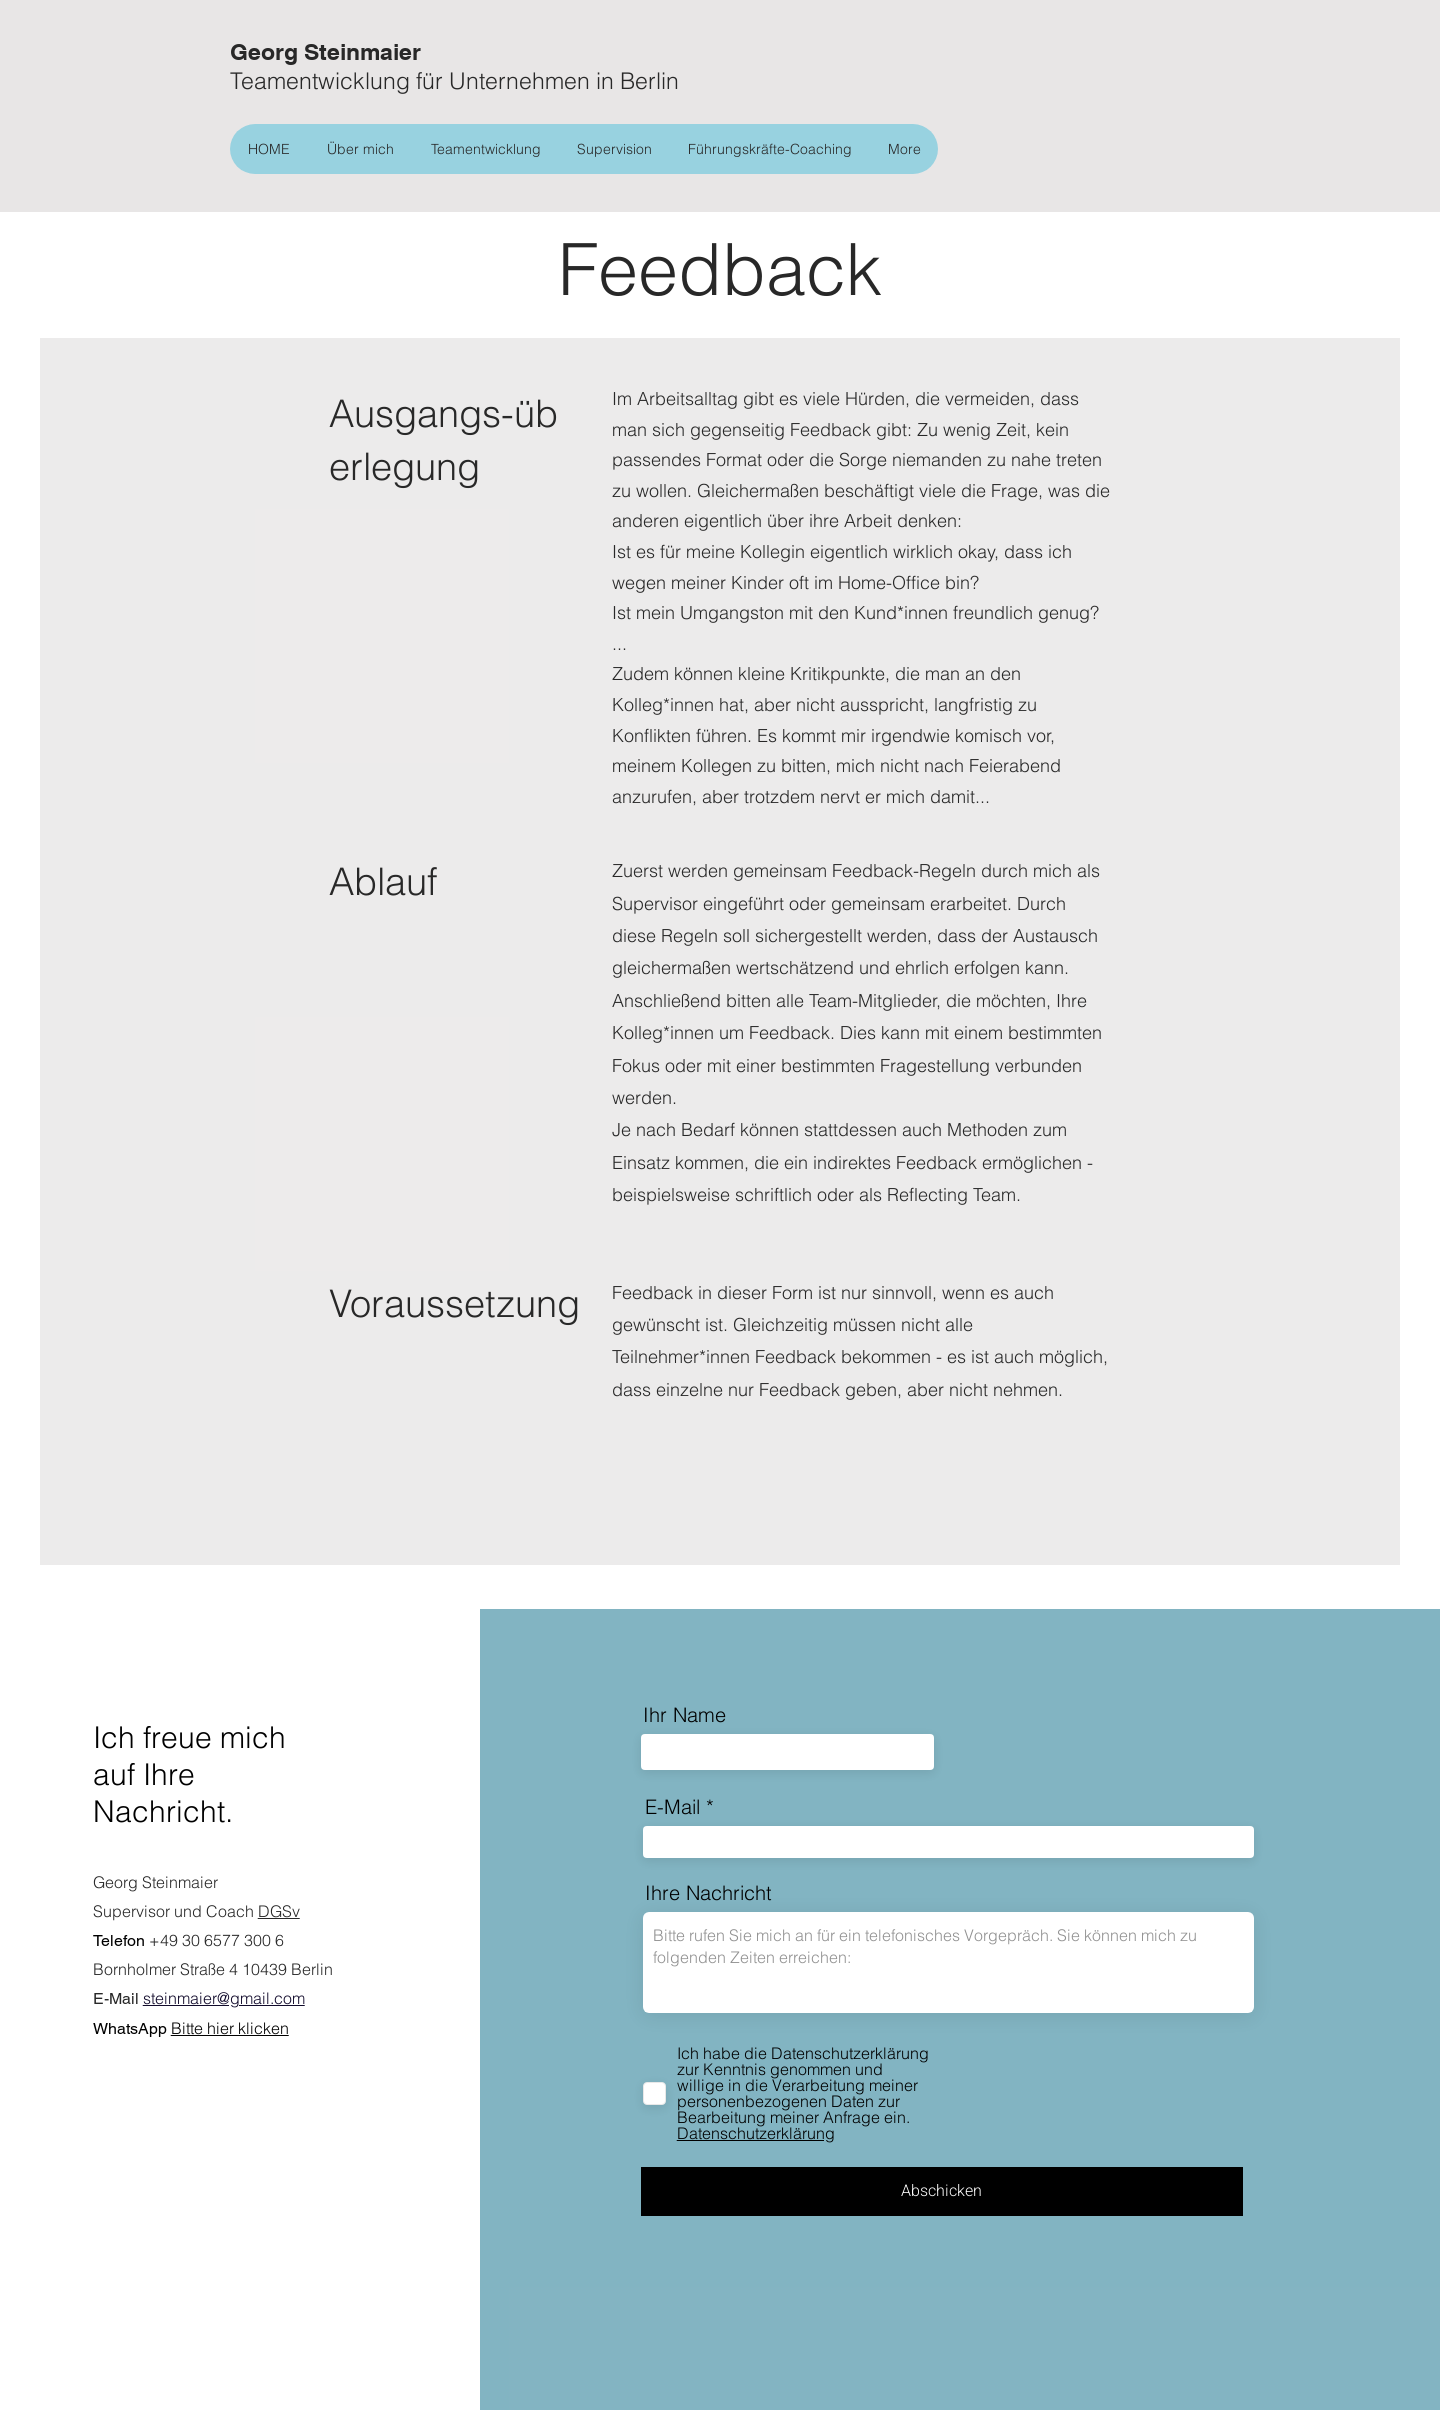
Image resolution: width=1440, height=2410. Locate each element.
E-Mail (672, 1807)
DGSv (279, 1911)
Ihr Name (684, 1715)
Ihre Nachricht (708, 1893)
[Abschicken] (942, 2191)
